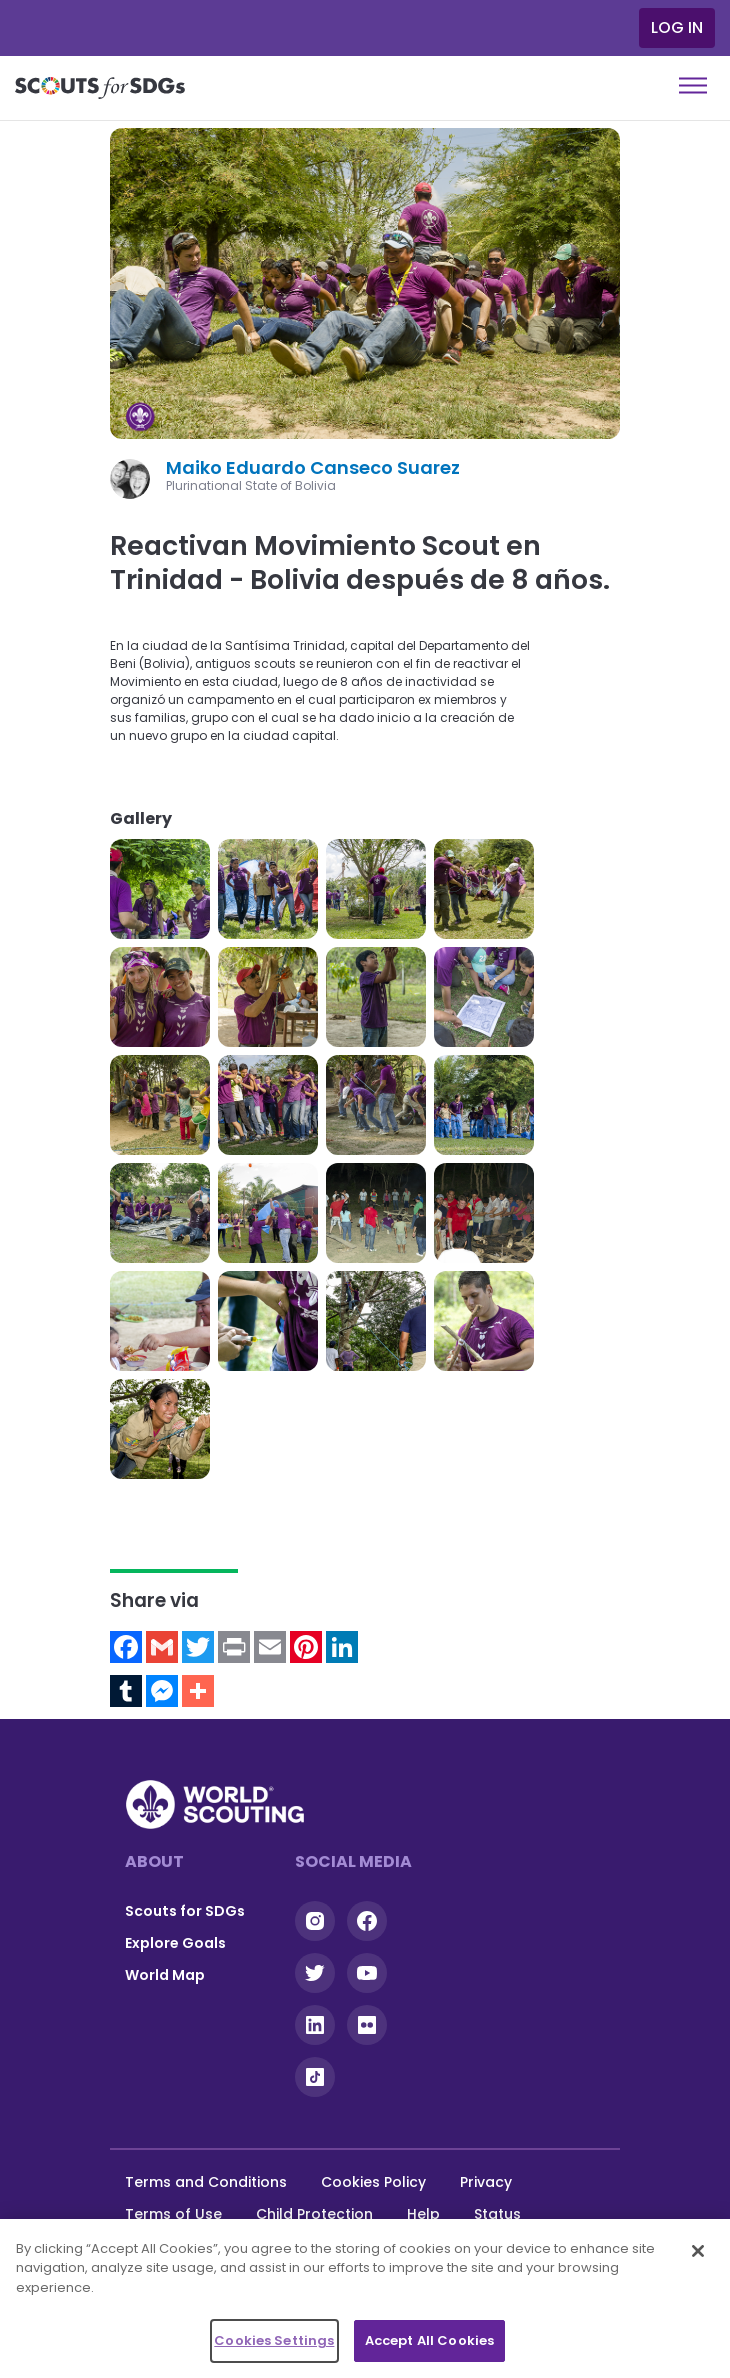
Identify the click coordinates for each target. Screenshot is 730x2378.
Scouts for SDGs (185, 1911)
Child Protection (314, 2214)
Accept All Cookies (429, 2340)
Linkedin (315, 2025)
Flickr (367, 2025)
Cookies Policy (373, 2182)
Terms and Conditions (206, 2182)
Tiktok (315, 2077)
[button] (160, 889)
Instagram (315, 1921)
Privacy (486, 2182)
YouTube (367, 1973)
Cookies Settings (274, 2340)
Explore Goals (175, 1943)
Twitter (315, 1973)
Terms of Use (173, 2214)
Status (497, 2214)
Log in (677, 27)
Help (423, 2214)
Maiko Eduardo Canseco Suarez (313, 467)
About (154, 1861)
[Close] (698, 2251)
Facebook (367, 1921)
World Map (165, 1975)
